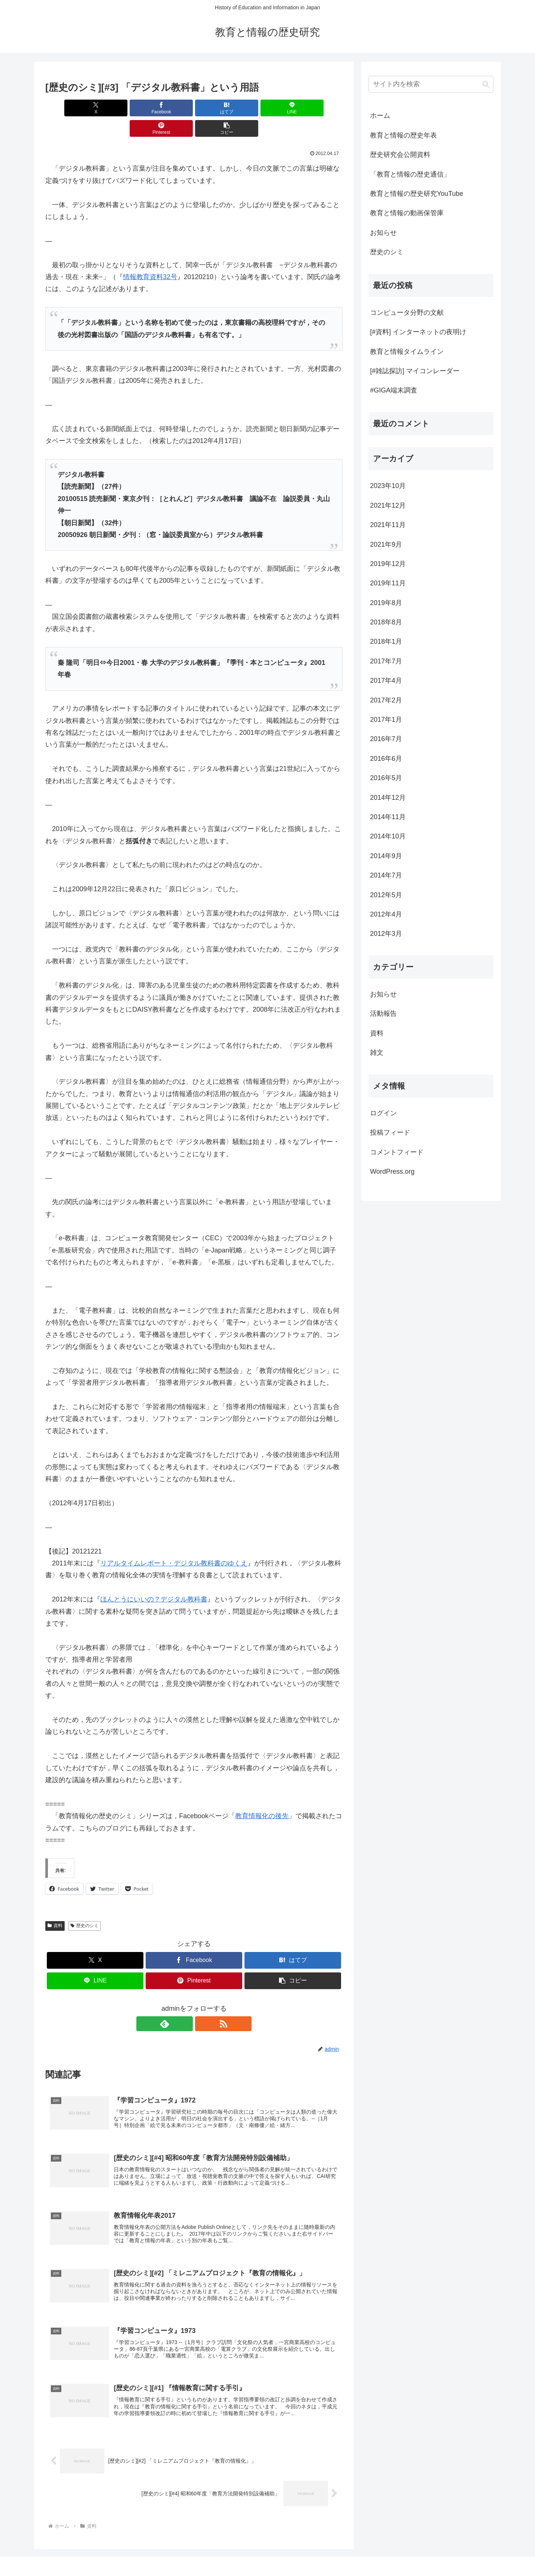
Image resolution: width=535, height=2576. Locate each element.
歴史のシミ (84, 1905)
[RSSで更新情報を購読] (202, 2003)
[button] (319, 108)
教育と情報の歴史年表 (403, 135)
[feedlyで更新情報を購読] (185, 2003)
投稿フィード (390, 1132)
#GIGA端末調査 (393, 390)
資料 (55, 1905)
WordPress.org (392, 1171)
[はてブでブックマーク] (169, 108)
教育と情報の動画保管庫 (407, 213)
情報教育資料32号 (150, 256)
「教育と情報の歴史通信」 (410, 174)
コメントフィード (397, 1152)
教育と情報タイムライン (407, 351)
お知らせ (383, 232)
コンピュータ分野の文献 (407, 312)
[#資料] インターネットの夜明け (418, 332)
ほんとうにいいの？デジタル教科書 (153, 1579)
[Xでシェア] (69, 108)
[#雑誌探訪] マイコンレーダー (415, 371)
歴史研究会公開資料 (400, 154)
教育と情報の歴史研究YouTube (416, 193)
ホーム (380, 115)
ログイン (383, 1113)
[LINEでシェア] (219, 108)
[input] (431, 84)
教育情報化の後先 (262, 1795)
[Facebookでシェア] (119, 108)
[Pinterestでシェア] (269, 108)
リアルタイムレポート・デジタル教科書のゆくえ (173, 1542)
